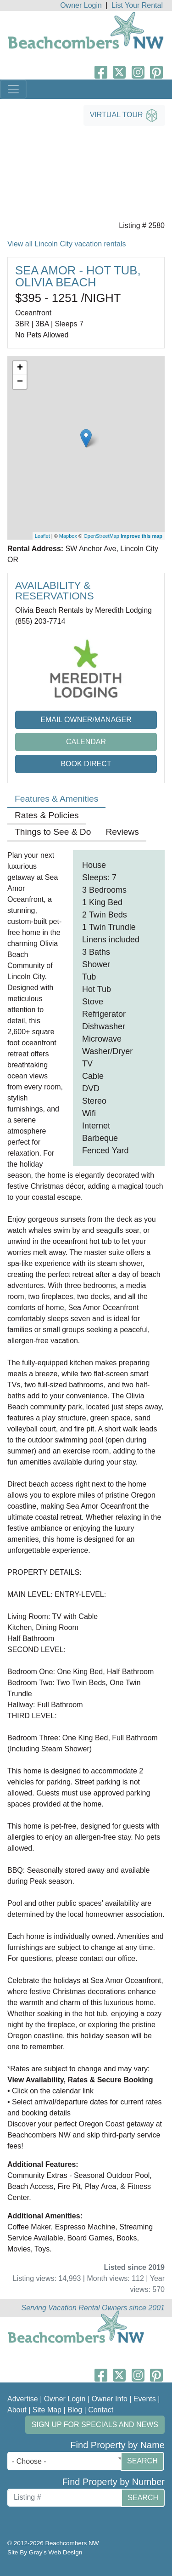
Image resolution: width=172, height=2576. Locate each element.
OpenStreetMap (101, 536)
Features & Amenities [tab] (56, 799)
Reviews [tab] (122, 832)
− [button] (20, 382)
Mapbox (68, 536)
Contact (100, 2410)
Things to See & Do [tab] (53, 832)
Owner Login (81, 5)
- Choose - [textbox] (29, 2461)
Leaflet (42, 536)
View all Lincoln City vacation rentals (66, 244)
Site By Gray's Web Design (44, 2552)
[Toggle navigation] (13, 89)
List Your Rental (137, 5)
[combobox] (66, 2461)
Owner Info (110, 2399)
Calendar (86, 742)
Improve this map (141, 536)
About (17, 2410)
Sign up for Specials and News (95, 2424)
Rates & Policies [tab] (47, 815)
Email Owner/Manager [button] (86, 720)
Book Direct (86, 764)
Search (142, 2461)
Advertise (22, 2399)
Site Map (47, 2410)
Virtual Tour (124, 115)
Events (144, 2399)
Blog (74, 2410)
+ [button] (20, 368)
